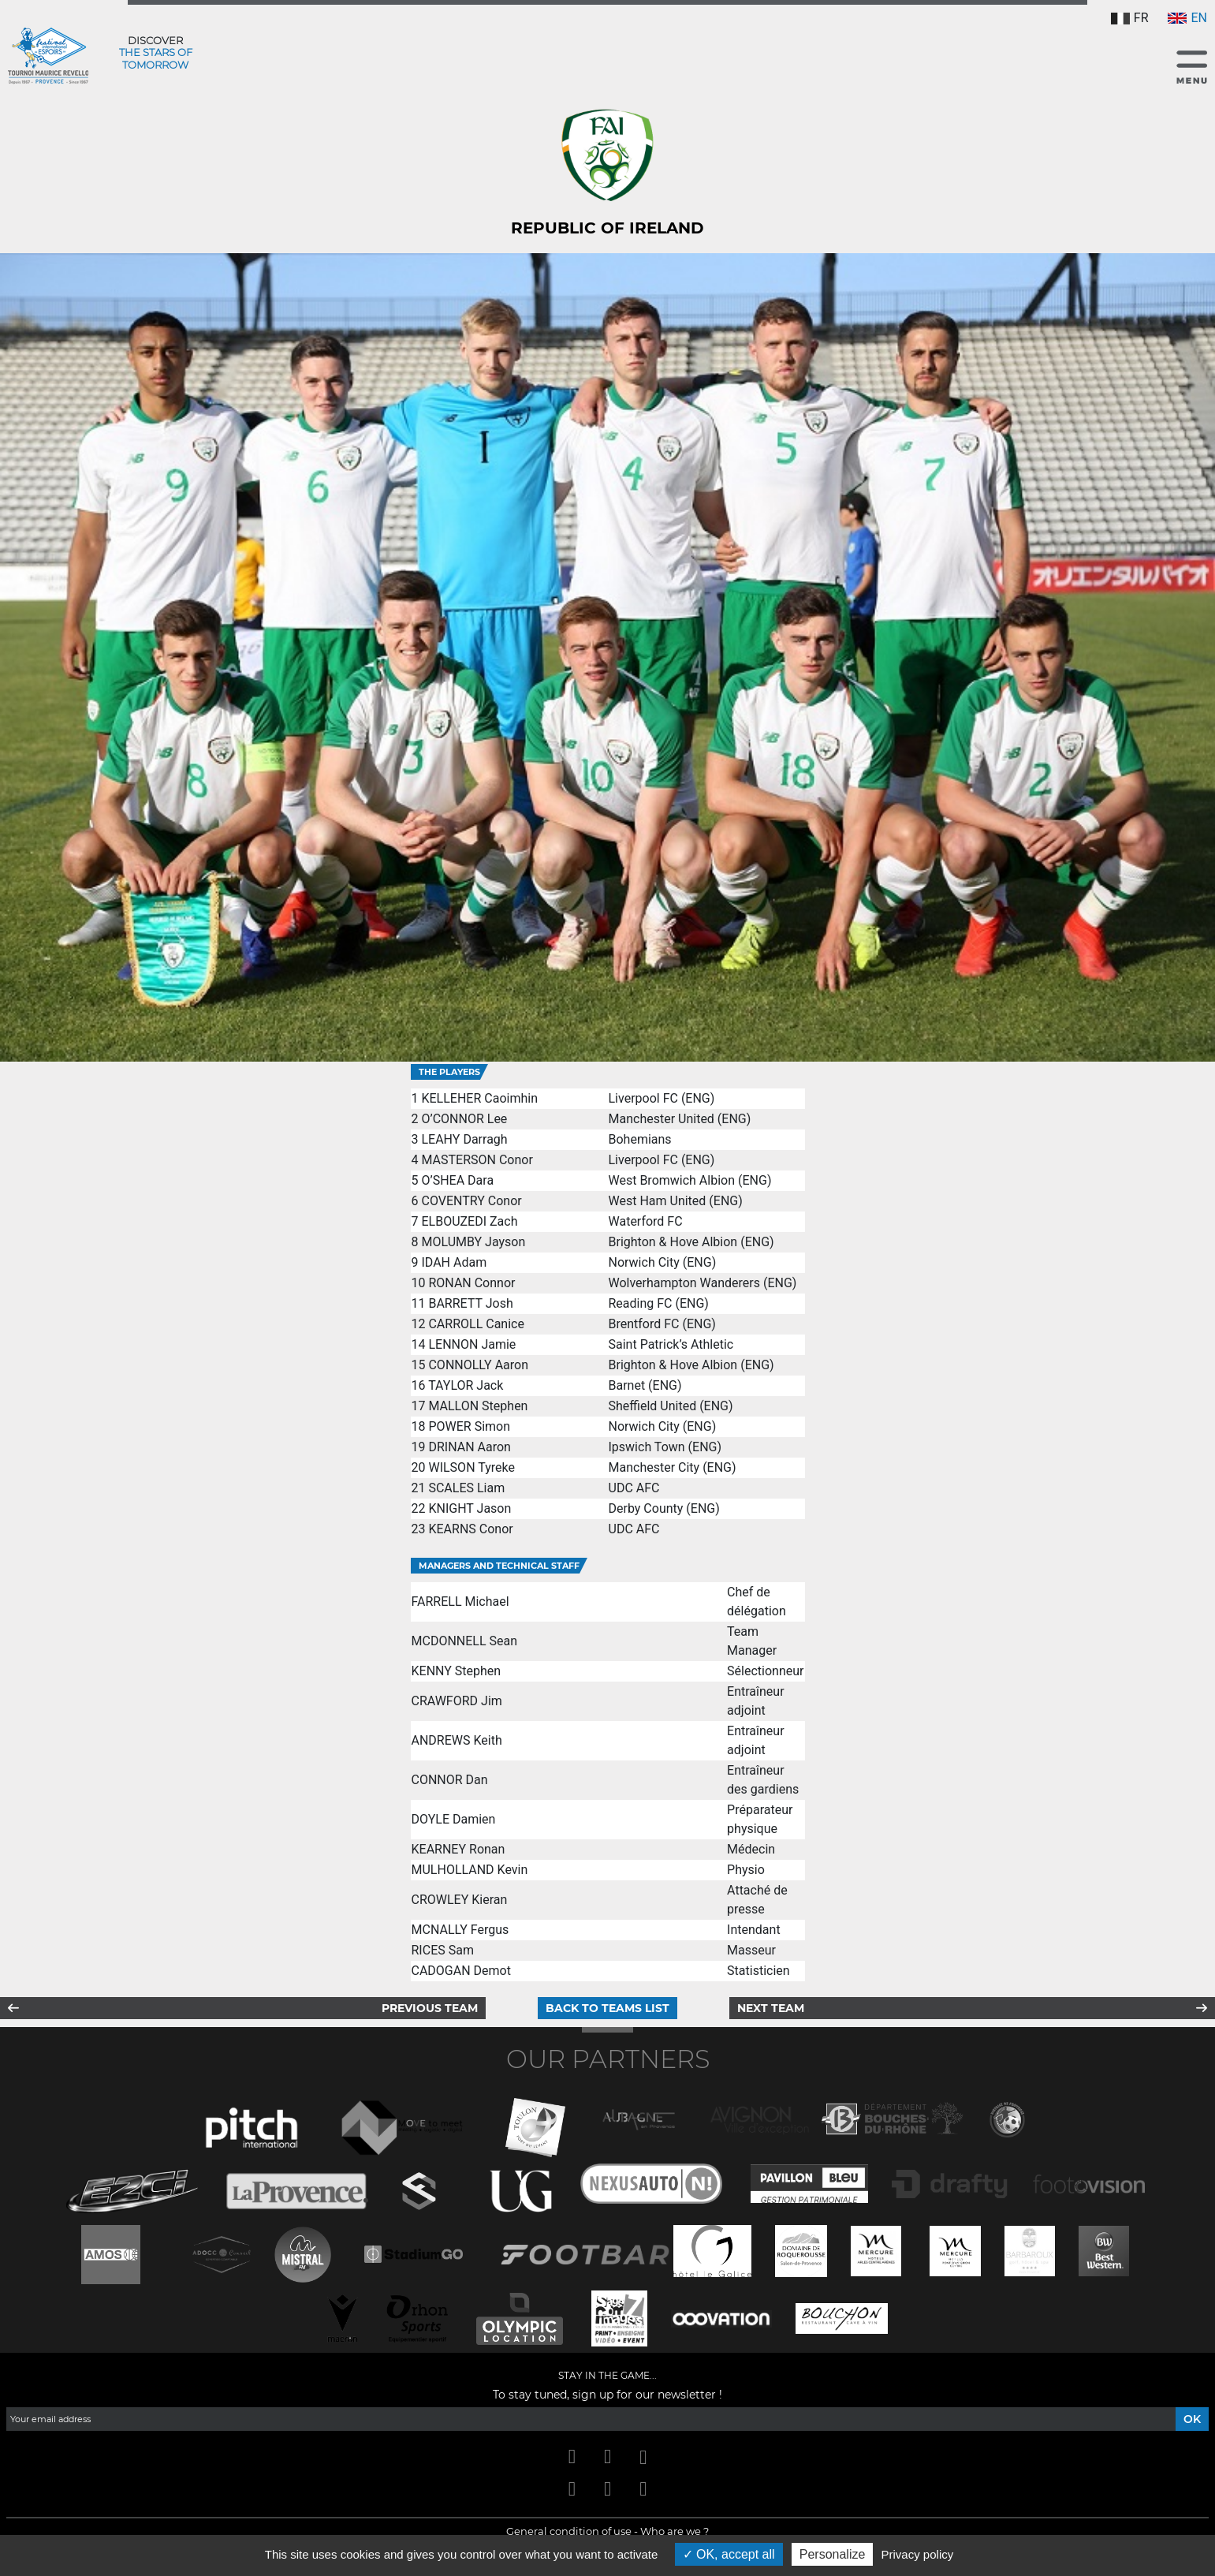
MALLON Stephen (477, 1405)
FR (1130, 17)
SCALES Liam (466, 1487)
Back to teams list (607, 2008)
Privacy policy (917, 2554)
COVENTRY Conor (471, 1200)
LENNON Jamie (472, 1344)
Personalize (832, 2554)
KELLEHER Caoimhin (479, 1098)
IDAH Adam (453, 1262)
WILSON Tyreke (471, 1467)
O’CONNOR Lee (464, 1118)
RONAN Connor (471, 1282)
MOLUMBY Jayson (473, 1241)
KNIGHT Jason (469, 1508)
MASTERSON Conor (476, 1159)
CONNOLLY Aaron (478, 1364)
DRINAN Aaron (469, 1446)
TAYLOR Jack (465, 1385)
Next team (770, 2008)
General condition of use (569, 2531)
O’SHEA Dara (457, 1180)
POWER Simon (469, 1426)
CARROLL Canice (476, 1323)
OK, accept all (729, 2554)
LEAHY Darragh (464, 1139)
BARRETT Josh (470, 1303)
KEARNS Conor (470, 1528)
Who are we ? (674, 2531)
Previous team (430, 2008)
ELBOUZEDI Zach (469, 1221)
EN (1187, 17)
